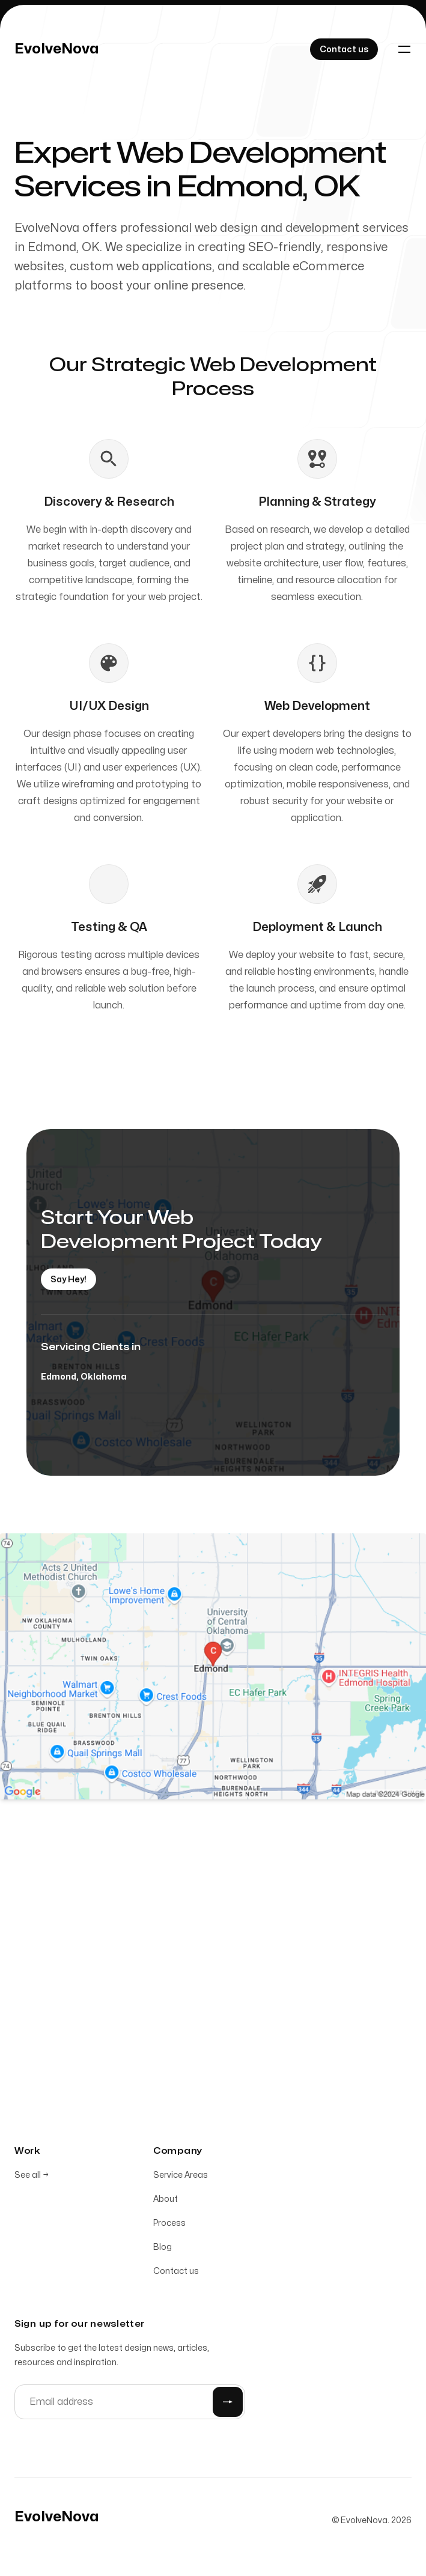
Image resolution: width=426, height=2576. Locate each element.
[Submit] (228, 2404)
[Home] (56, 49)
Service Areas (180, 2177)
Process (169, 2225)
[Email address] (129, 2404)
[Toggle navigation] (404, 49)
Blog (162, 2249)
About (165, 2201)
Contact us (176, 2273)
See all (31, 2177)
